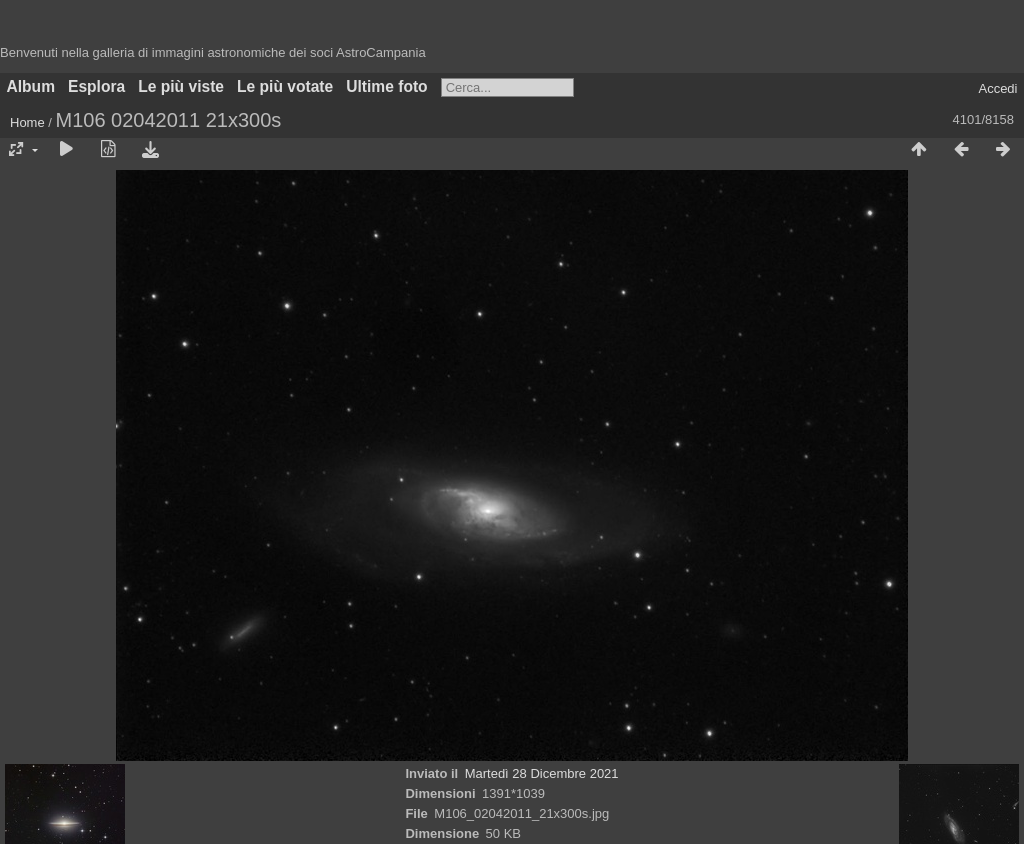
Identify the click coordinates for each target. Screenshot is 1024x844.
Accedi (997, 88)
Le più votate (285, 86)
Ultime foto (386, 86)
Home (27, 122)
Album (31, 86)
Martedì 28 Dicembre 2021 (542, 773)
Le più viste (181, 86)
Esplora (96, 86)
